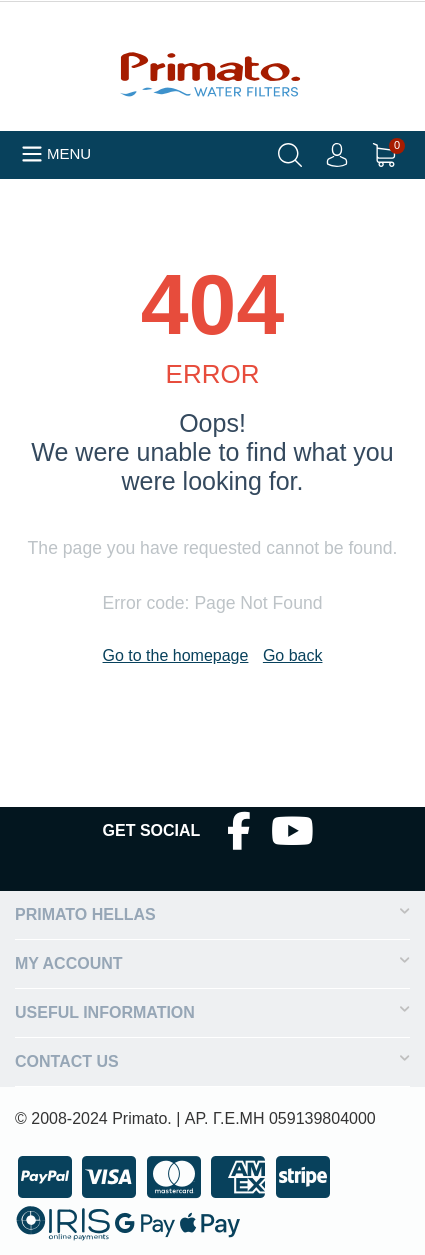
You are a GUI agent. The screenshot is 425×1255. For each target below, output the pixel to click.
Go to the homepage (176, 655)
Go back (293, 655)
